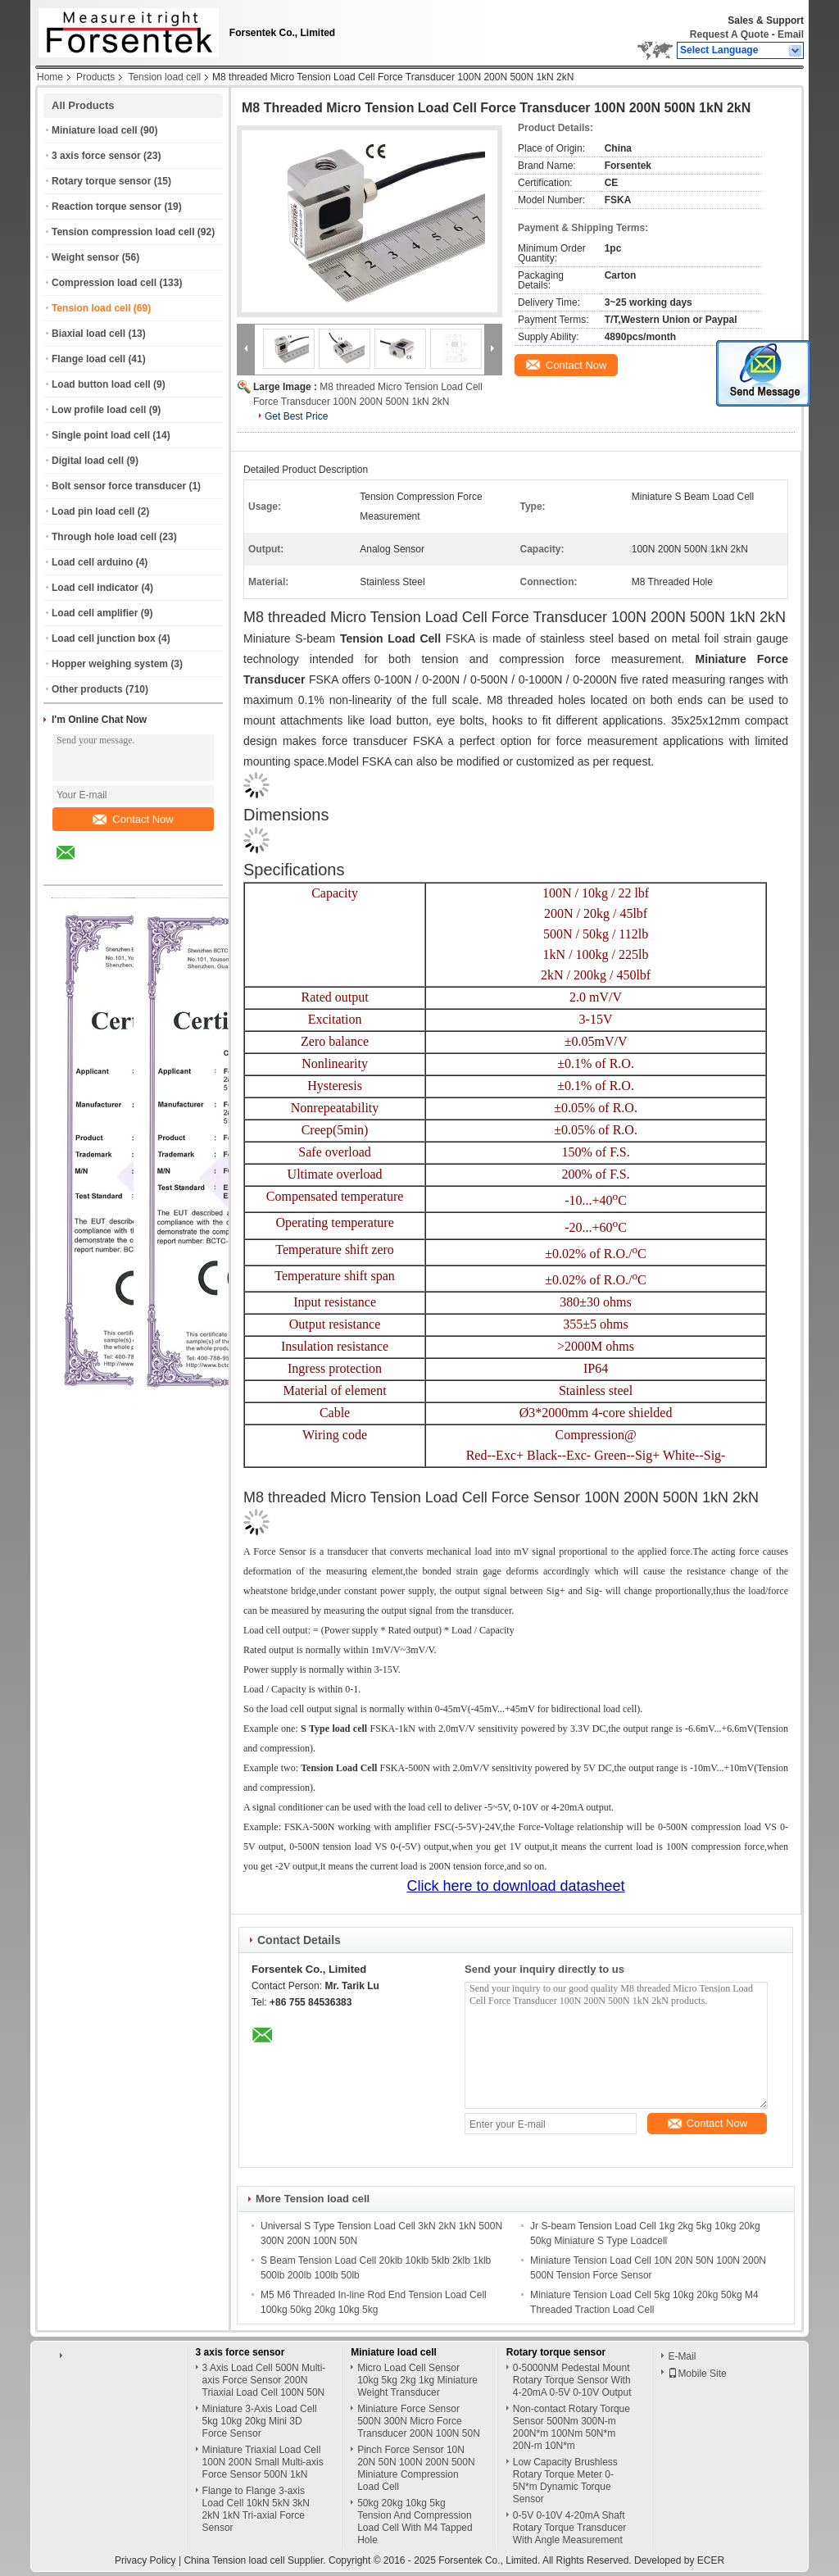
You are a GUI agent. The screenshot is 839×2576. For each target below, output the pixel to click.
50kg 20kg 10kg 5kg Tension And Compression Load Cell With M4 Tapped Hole (415, 2521)
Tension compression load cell (123, 232)
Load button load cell (101, 384)
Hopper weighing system (110, 664)
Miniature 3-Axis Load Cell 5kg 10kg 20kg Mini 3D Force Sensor (259, 2421)
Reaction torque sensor (106, 206)
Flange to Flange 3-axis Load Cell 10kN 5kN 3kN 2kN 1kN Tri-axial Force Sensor (256, 2509)
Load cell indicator (95, 587)
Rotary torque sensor (101, 181)
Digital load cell (88, 460)
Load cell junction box (104, 638)
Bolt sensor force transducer (119, 486)
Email (791, 34)
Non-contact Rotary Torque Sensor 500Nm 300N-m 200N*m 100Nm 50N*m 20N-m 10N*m (571, 2427)
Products (95, 77)
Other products (87, 689)
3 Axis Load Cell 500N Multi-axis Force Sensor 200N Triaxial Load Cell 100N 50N (264, 2380)
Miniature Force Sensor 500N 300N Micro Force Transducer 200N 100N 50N (418, 2421)
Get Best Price (296, 416)
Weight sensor (85, 257)
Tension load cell (164, 77)
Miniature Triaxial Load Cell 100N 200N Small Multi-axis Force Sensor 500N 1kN (263, 2462)
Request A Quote (729, 34)
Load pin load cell (93, 511)
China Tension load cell (234, 2560)
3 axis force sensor (96, 155)
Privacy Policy (145, 2560)
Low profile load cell (99, 410)
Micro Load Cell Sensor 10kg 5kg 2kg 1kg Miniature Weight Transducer (417, 2380)
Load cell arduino (92, 562)
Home (50, 77)
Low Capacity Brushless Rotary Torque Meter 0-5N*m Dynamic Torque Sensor (565, 2480)
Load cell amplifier (95, 613)
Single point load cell (101, 435)
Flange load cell (88, 359)
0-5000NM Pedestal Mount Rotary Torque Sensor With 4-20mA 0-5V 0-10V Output (572, 2380)
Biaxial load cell (88, 333)
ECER (710, 2560)
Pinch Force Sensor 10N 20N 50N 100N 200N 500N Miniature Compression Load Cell (415, 2468)
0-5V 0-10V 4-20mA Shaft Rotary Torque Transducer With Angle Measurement (570, 2528)
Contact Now (133, 819)
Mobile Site (697, 2373)
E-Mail (682, 2356)
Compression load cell (104, 282)
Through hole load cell (104, 537)
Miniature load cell (95, 130)
